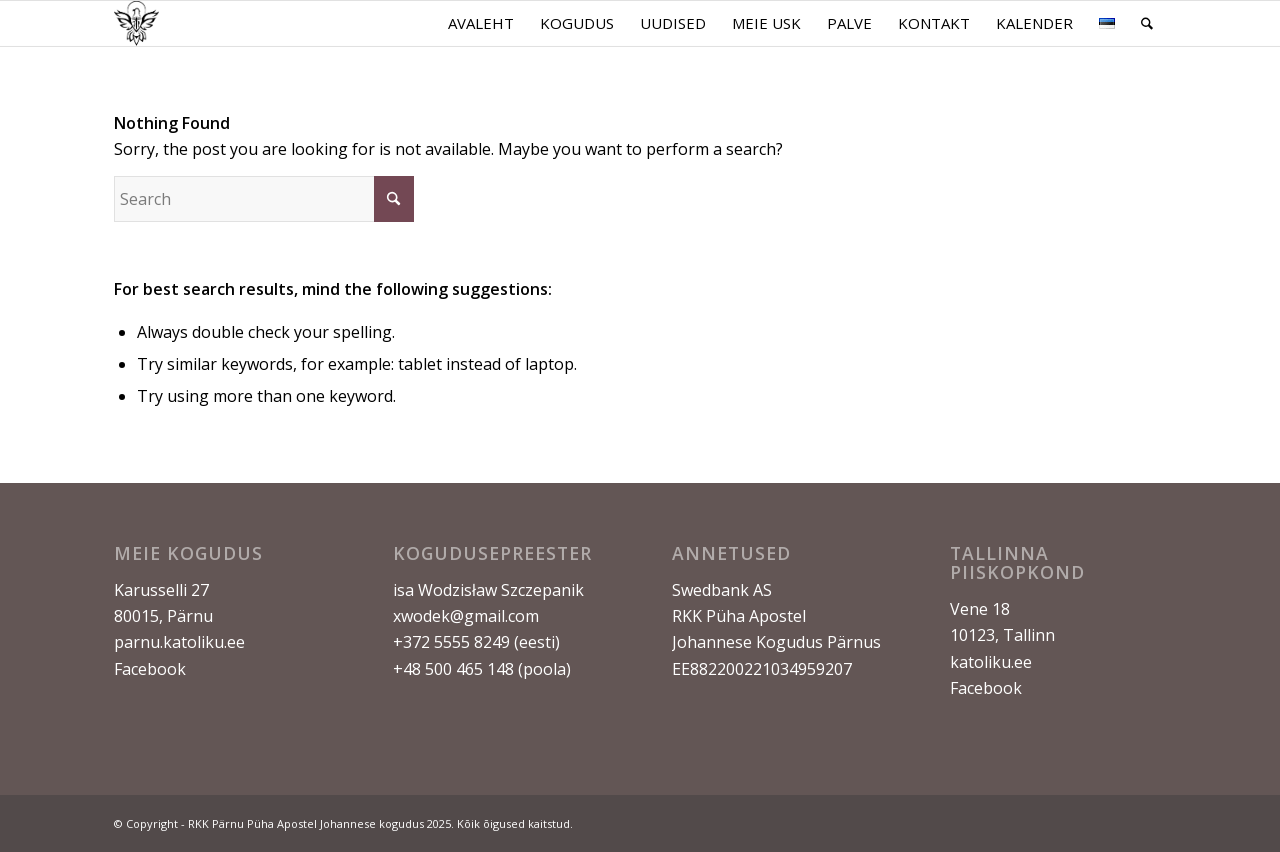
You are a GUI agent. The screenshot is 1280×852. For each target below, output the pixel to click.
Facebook (150, 669)
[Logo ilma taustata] (136, 23)
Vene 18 (980, 609)
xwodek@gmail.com (466, 616)
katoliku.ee (991, 662)
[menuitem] (481, 23)
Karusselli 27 (161, 590)
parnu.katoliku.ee (179, 642)
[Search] (1147, 23)
